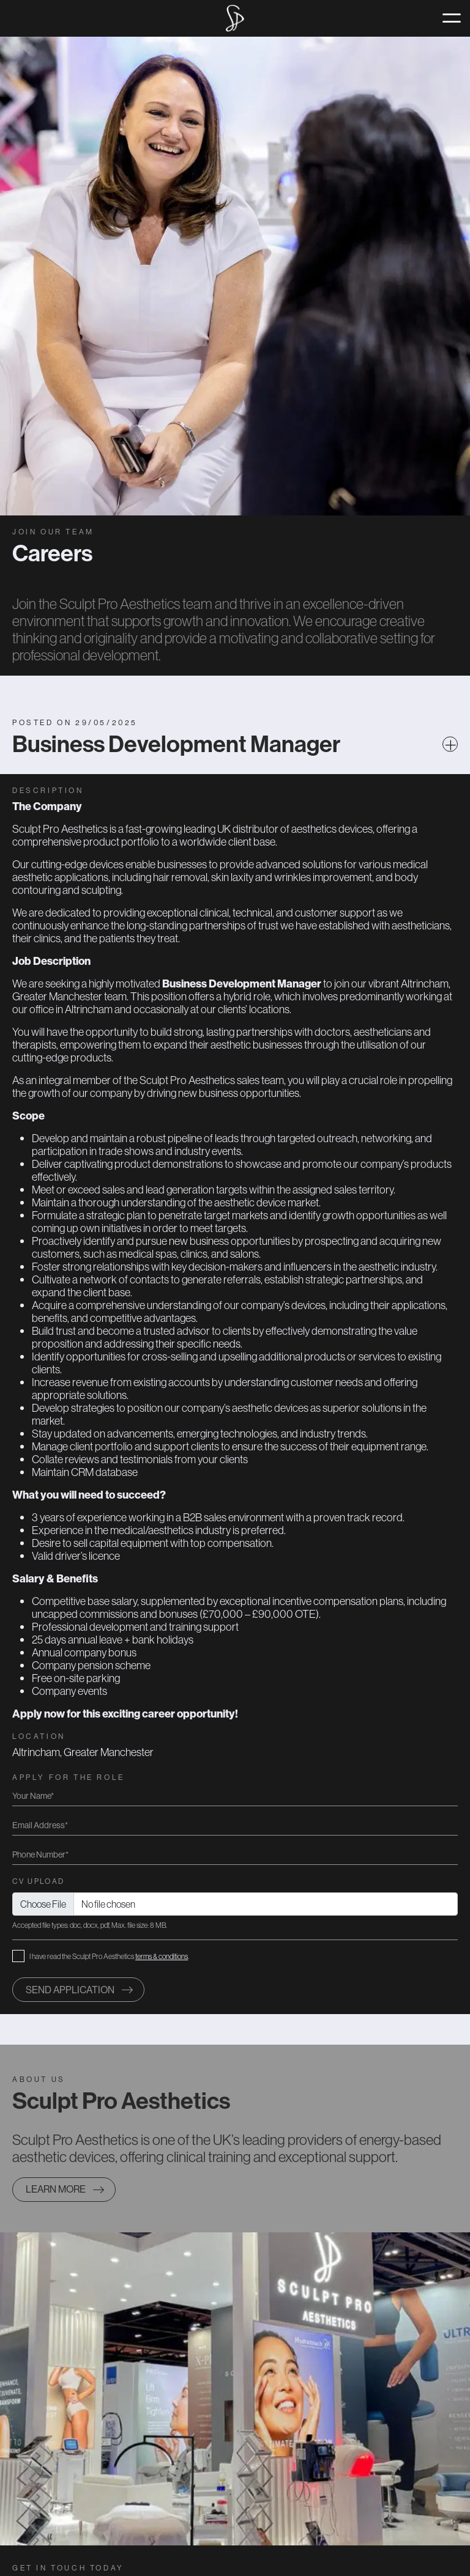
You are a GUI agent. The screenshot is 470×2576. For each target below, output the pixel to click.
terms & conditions (161, 1956)
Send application (70, 1990)
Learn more (56, 2189)
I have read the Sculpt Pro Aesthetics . (109, 1956)
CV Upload (38, 1881)
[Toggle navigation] (451, 18)
